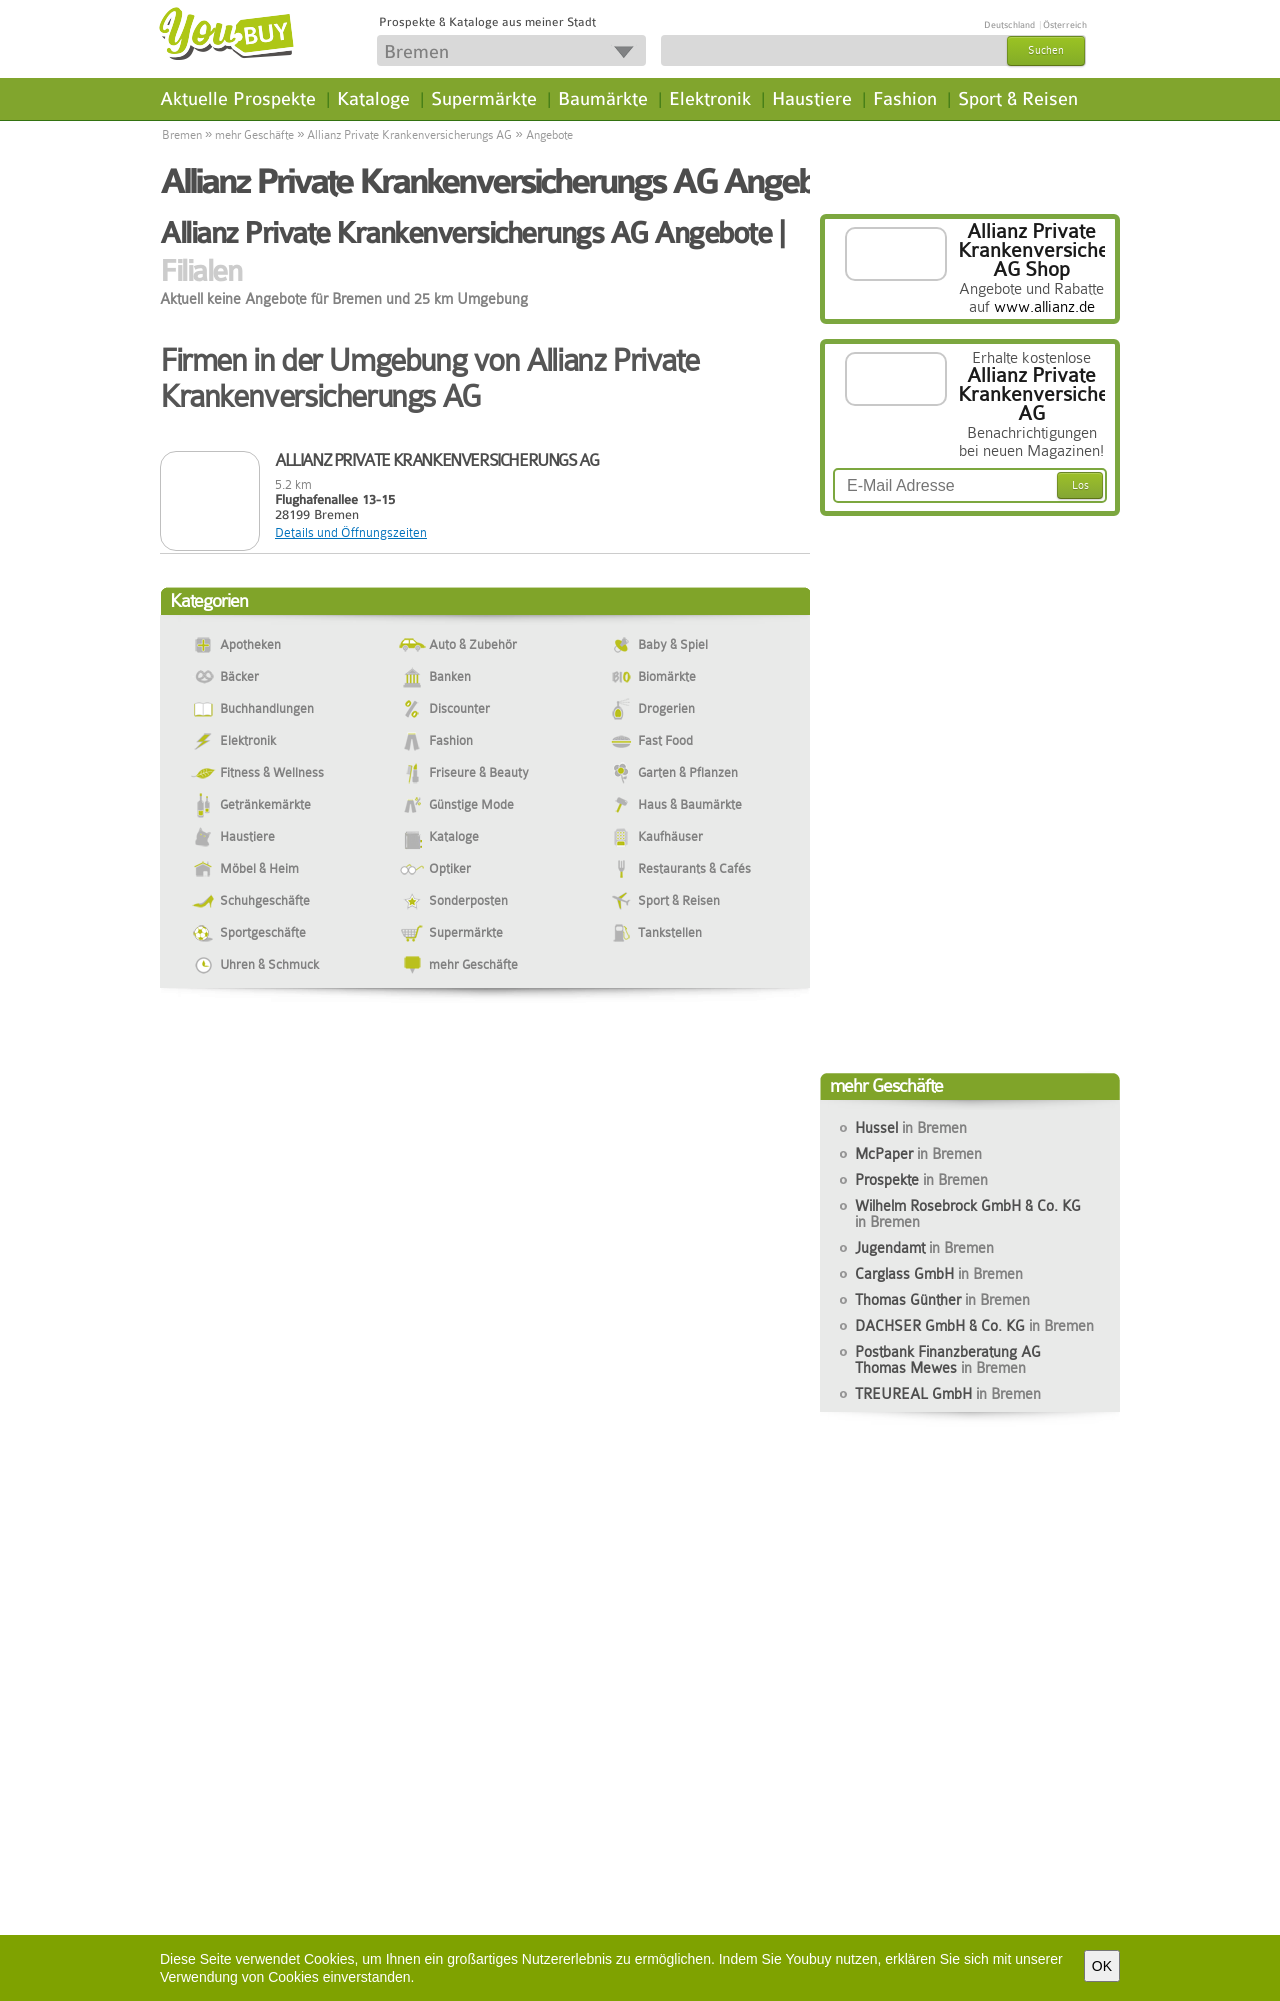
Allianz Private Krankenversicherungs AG (409, 135)
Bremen (182, 135)
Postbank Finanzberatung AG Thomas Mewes (948, 1360)
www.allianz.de (1044, 307)
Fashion (905, 99)
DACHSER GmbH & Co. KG (974, 1326)
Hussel (911, 1128)
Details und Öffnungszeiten (351, 532)
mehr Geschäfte (254, 135)
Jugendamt (924, 1248)
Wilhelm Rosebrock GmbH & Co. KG (968, 1214)
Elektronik (710, 99)
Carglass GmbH (939, 1274)
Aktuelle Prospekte (238, 99)
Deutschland (1009, 25)
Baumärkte (603, 99)
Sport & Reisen (1018, 99)
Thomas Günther (942, 1300)
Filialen (200, 271)
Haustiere (812, 99)
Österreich (1065, 25)
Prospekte (921, 1180)
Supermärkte (484, 99)
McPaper (918, 1154)
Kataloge (373, 99)
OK (1102, 1966)
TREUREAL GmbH (948, 1394)
